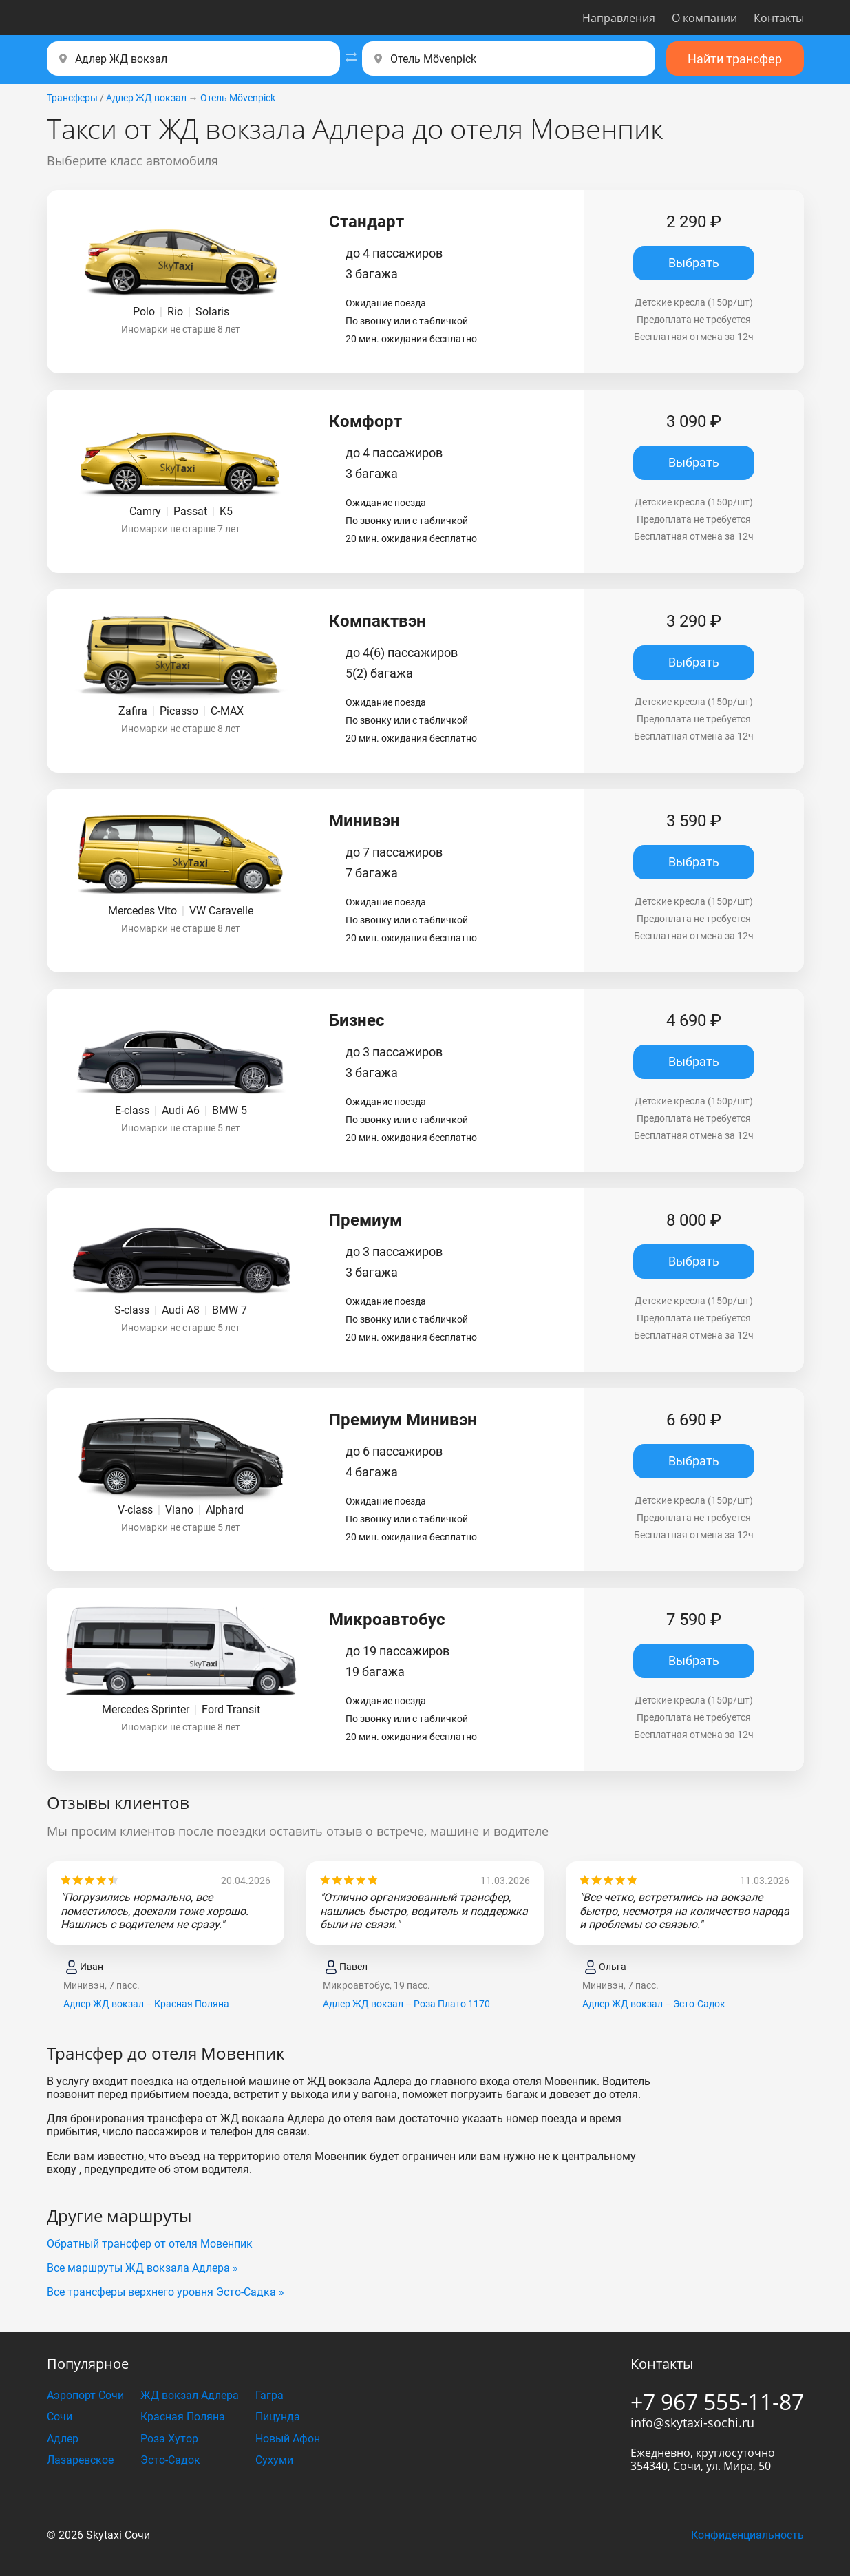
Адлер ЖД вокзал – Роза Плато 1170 (406, 2003)
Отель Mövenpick (237, 97)
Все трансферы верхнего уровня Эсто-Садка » (165, 2291)
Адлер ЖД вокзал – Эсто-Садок (653, 2003)
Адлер (62, 2438)
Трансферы (72, 97)
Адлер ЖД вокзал (146, 97)
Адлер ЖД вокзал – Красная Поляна (146, 2003)
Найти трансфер (735, 59)
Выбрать (693, 262)
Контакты (779, 17)
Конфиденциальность (747, 2535)
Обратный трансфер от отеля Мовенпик (150, 2243)
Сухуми (274, 2460)
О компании (704, 17)
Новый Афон (287, 2438)
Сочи (59, 2416)
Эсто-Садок (170, 2460)
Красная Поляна (182, 2416)
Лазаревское (80, 2460)
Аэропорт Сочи (85, 2395)
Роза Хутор (169, 2438)
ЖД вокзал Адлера (189, 2395)
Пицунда (277, 2416)
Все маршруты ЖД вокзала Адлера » (142, 2267)
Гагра (269, 2395)
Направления (618, 17)
